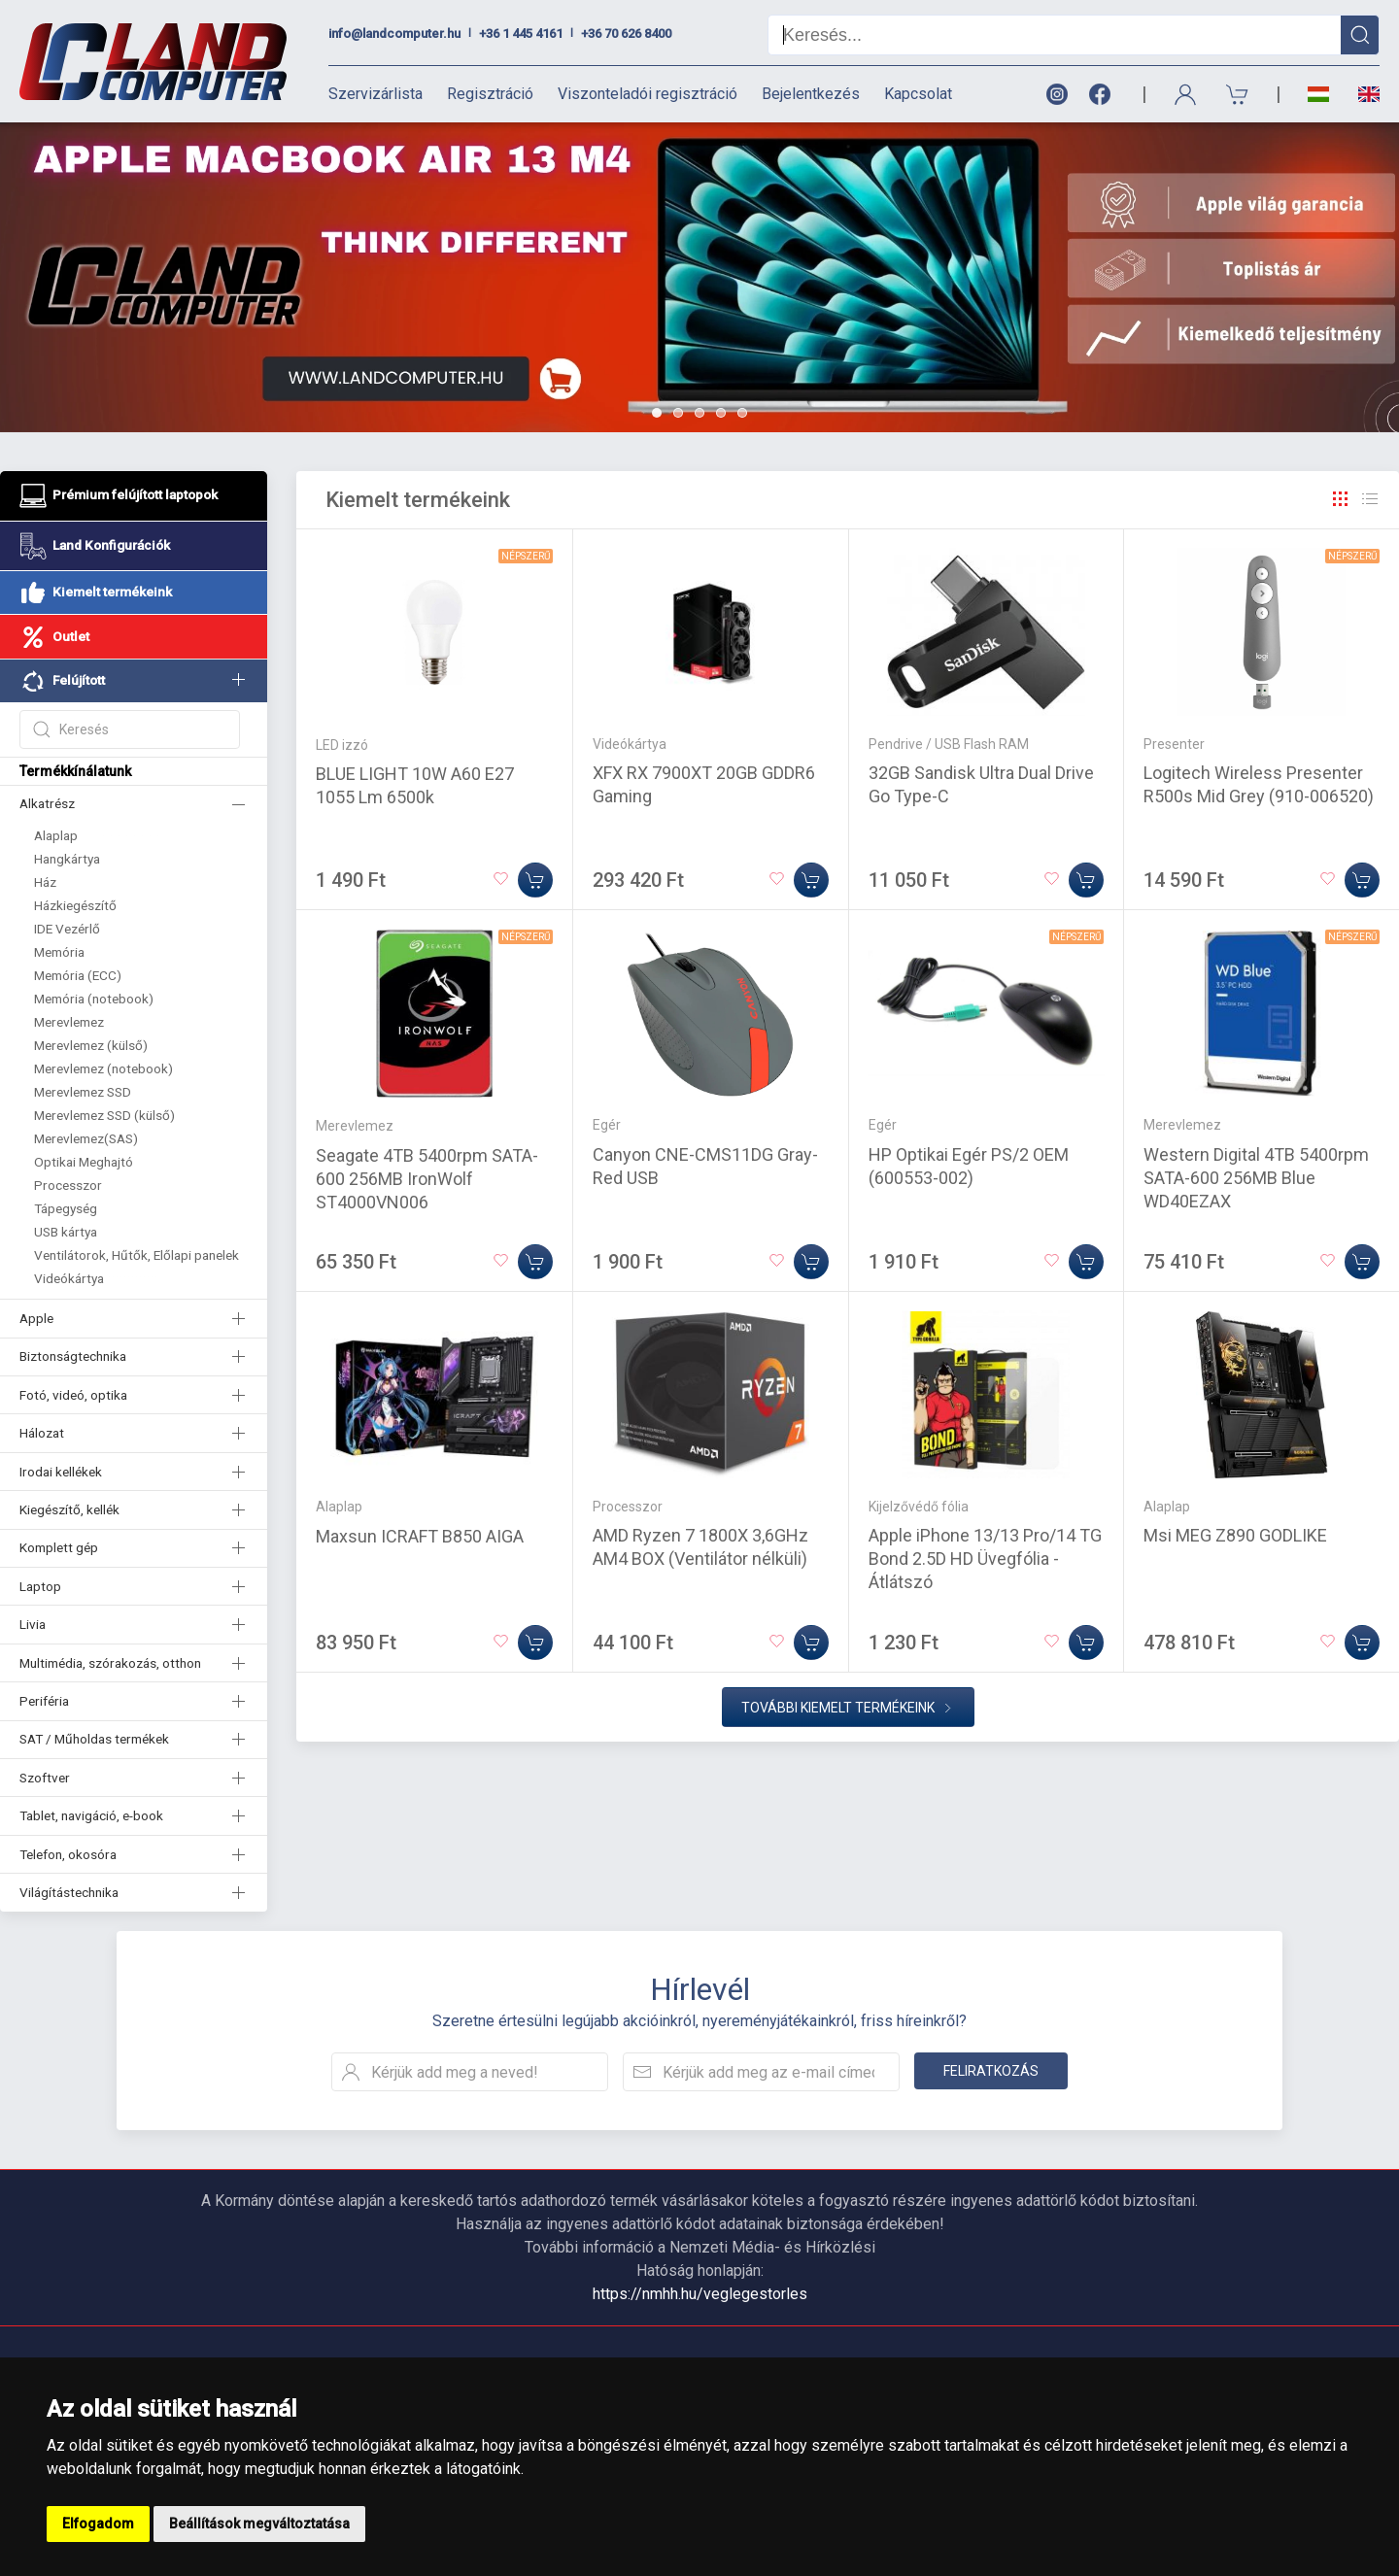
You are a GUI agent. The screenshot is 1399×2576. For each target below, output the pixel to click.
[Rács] (1340, 499)
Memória (59, 952)
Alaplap (56, 835)
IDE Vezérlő (67, 928)
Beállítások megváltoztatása (259, 2523)
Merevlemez (69, 1022)
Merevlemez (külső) (91, 1045)
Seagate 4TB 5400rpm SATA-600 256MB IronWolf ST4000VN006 (427, 1178)
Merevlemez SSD (82, 1092)
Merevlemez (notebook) (103, 1068)
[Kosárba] (535, 880)
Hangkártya (67, 858)
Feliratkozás (991, 2071)
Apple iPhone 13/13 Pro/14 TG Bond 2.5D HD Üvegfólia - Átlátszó (985, 1558)
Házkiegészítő (75, 905)
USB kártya (65, 1231)
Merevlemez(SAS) (86, 1138)
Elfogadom (98, 2523)
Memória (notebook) (94, 998)
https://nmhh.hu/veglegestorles (700, 2294)
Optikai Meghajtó (83, 1161)
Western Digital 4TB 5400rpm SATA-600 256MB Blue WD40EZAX (1256, 1177)
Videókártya (69, 1278)
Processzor (68, 1185)
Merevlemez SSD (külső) (104, 1115)
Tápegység (65, 1208)
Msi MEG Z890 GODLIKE (1235, 1535)
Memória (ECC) (77, 975)
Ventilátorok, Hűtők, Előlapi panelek (136, 1255)
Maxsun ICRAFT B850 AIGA (420, 1536)
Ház (45, 882)
